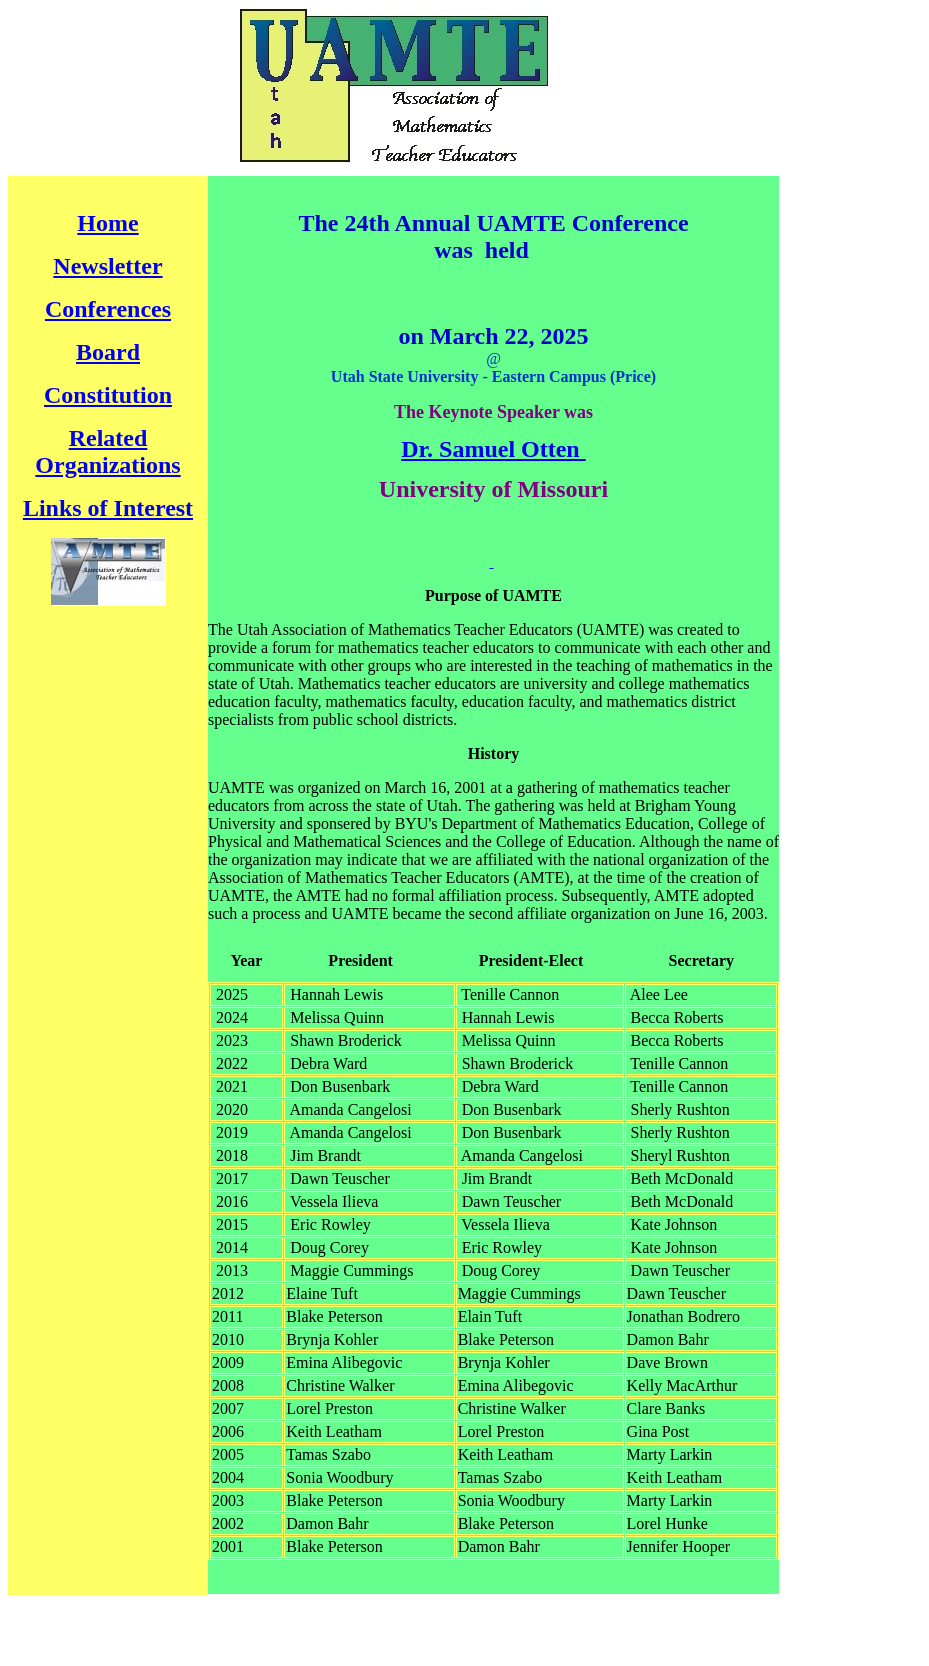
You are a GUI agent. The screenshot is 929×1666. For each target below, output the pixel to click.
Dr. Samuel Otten (493, 449)
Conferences (108, 309)
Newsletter (107, 266)
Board (108, 352)
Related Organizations (107, 451)
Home (107, 223)
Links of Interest (108, 508)
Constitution (108, 395)
